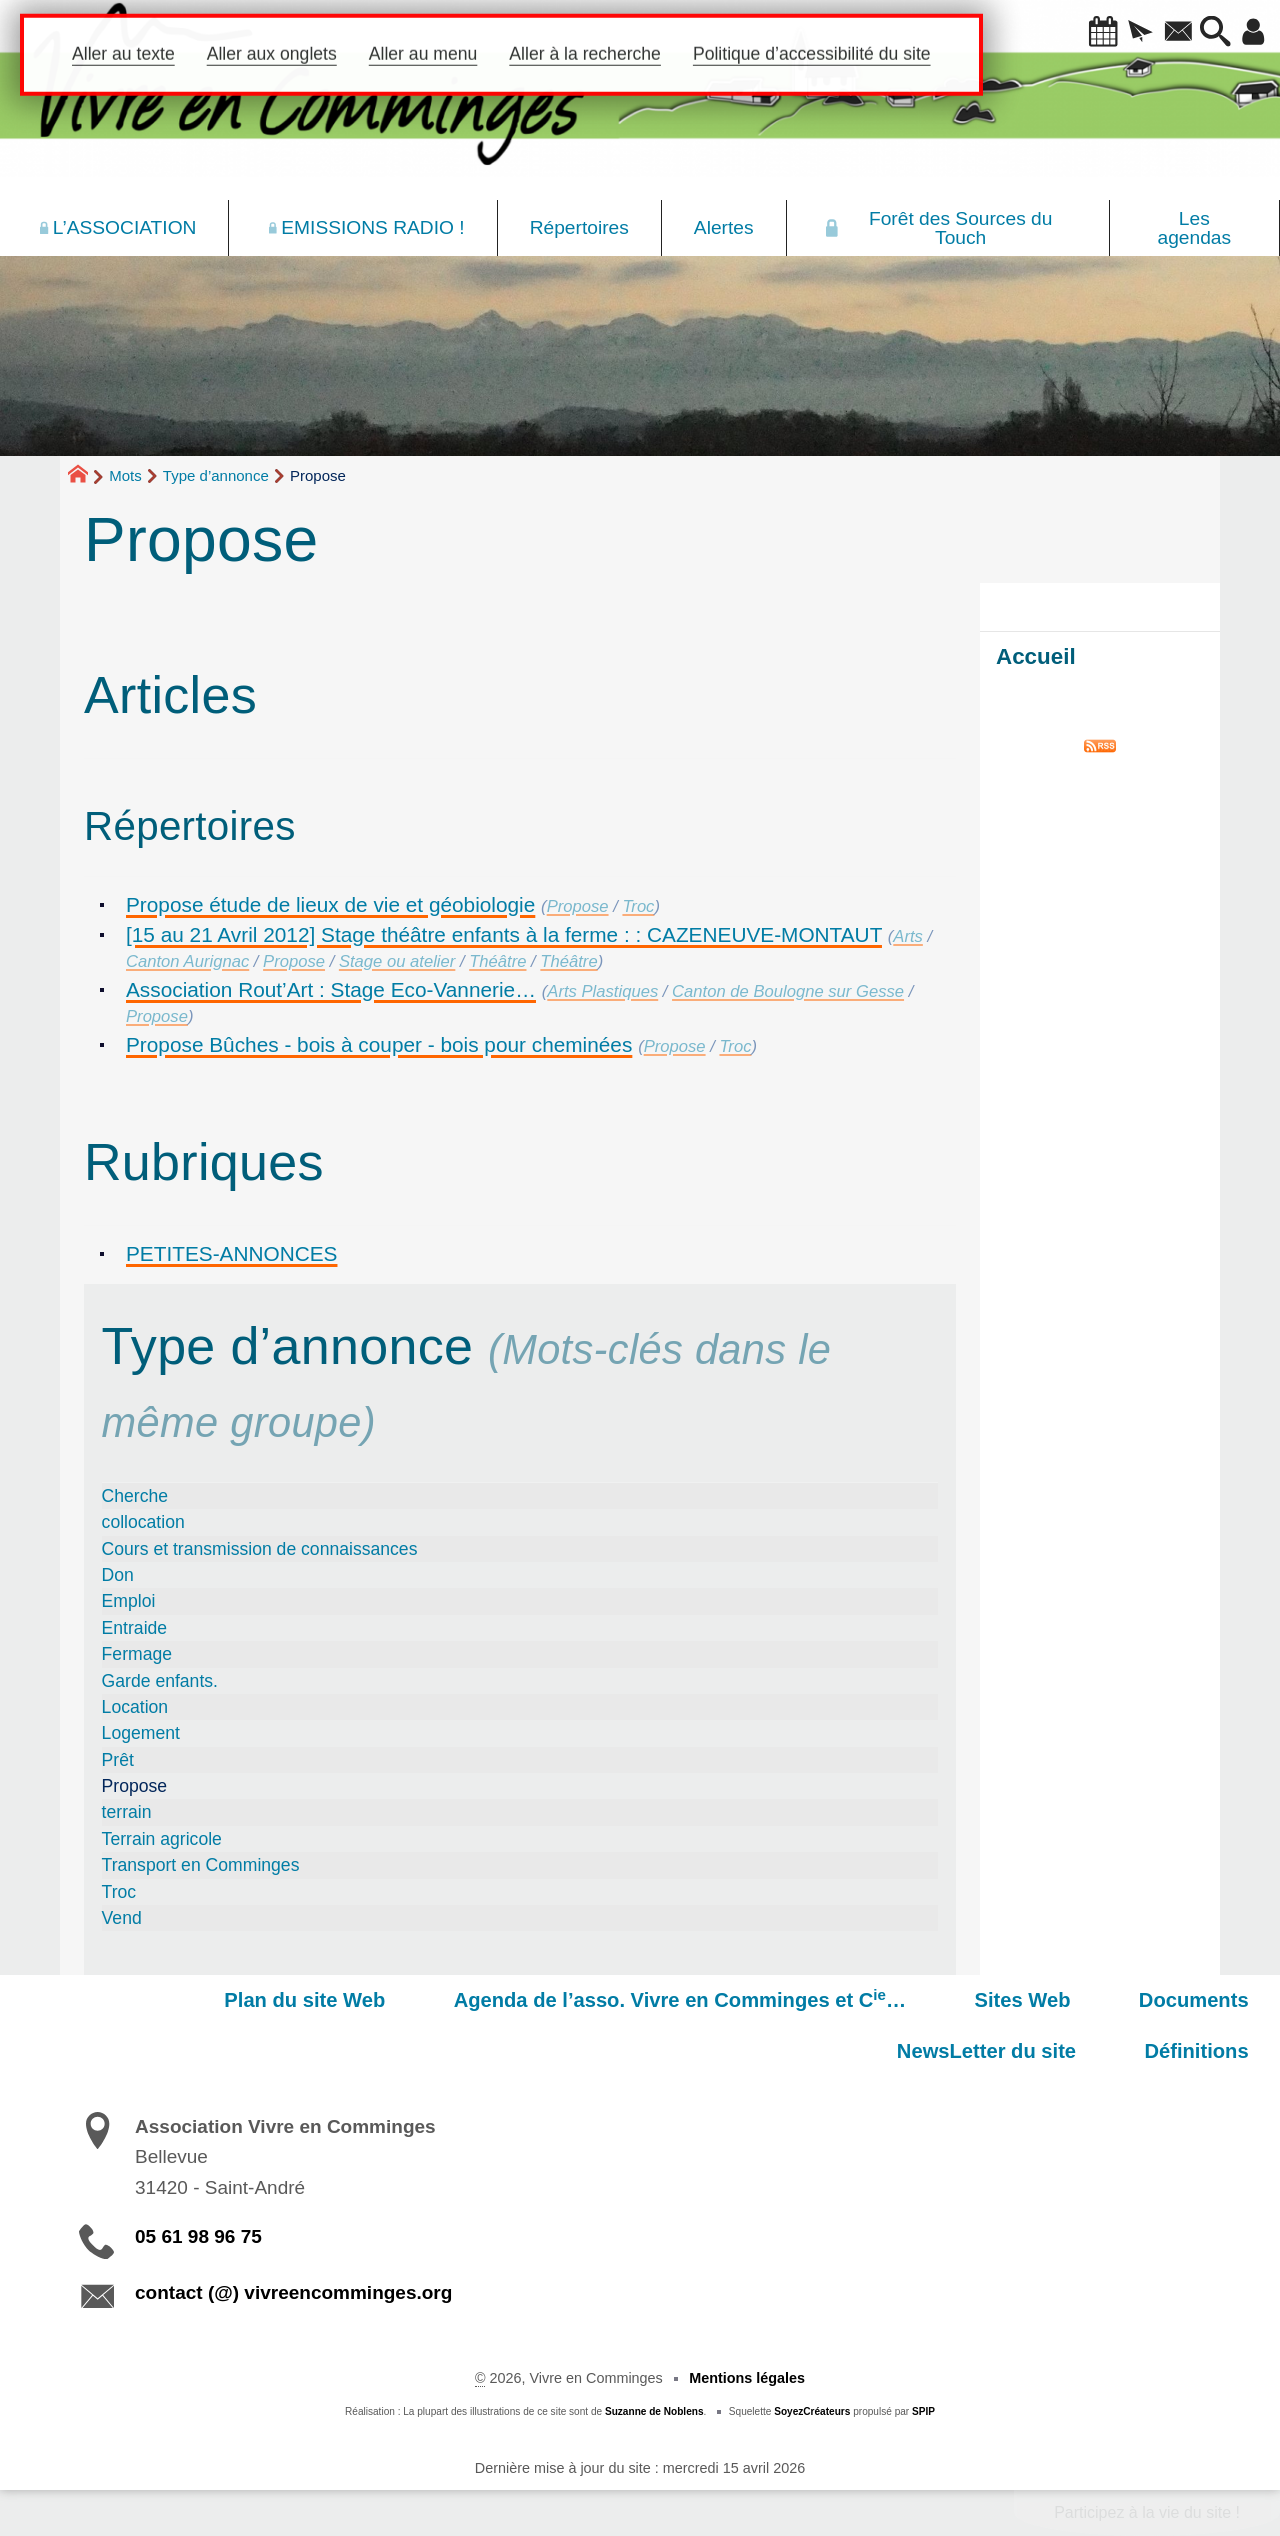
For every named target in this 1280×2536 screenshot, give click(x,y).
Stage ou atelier (397, 961)
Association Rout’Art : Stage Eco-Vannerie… (331, 989)
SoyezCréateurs (812, 2411)
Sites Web (831, 2000)
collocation (143, 1522)
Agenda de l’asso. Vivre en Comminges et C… (511, 1999)
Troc (638, 906)
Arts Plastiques (602, 991)
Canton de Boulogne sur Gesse (788, 991)
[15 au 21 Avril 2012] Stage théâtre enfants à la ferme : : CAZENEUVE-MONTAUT (504, 934)
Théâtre (497, 961)
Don (118, 1575)
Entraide (135, 1628)
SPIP (923, 2411)
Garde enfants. (160, 1681)
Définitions (1208, 2051)
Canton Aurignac (187, 961)
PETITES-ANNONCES (231, 1253)
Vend (122, 1918)
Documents (980, 2000)
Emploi (129, 1601)
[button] (1077, 33)
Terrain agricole (162, 1839)
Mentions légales (747, 2378)
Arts (908, 936)
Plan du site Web (158, 2000)
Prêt (118, 1760)
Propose (578, 906)
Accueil (1036, 656)
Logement (141, 1733)
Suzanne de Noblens (654, 2411)
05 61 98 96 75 (198, 2236)
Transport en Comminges (201, 1865)
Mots (125, 475)
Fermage (137, 1654)
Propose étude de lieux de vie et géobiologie (330, 904)
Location (135, 1707)
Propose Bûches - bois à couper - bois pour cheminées (379, 1044)
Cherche (135, 1496)
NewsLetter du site (1170, 2000)
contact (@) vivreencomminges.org (293, 2292)
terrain (127, 1812)
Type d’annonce (216, 475)
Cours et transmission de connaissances (260, 1549)
